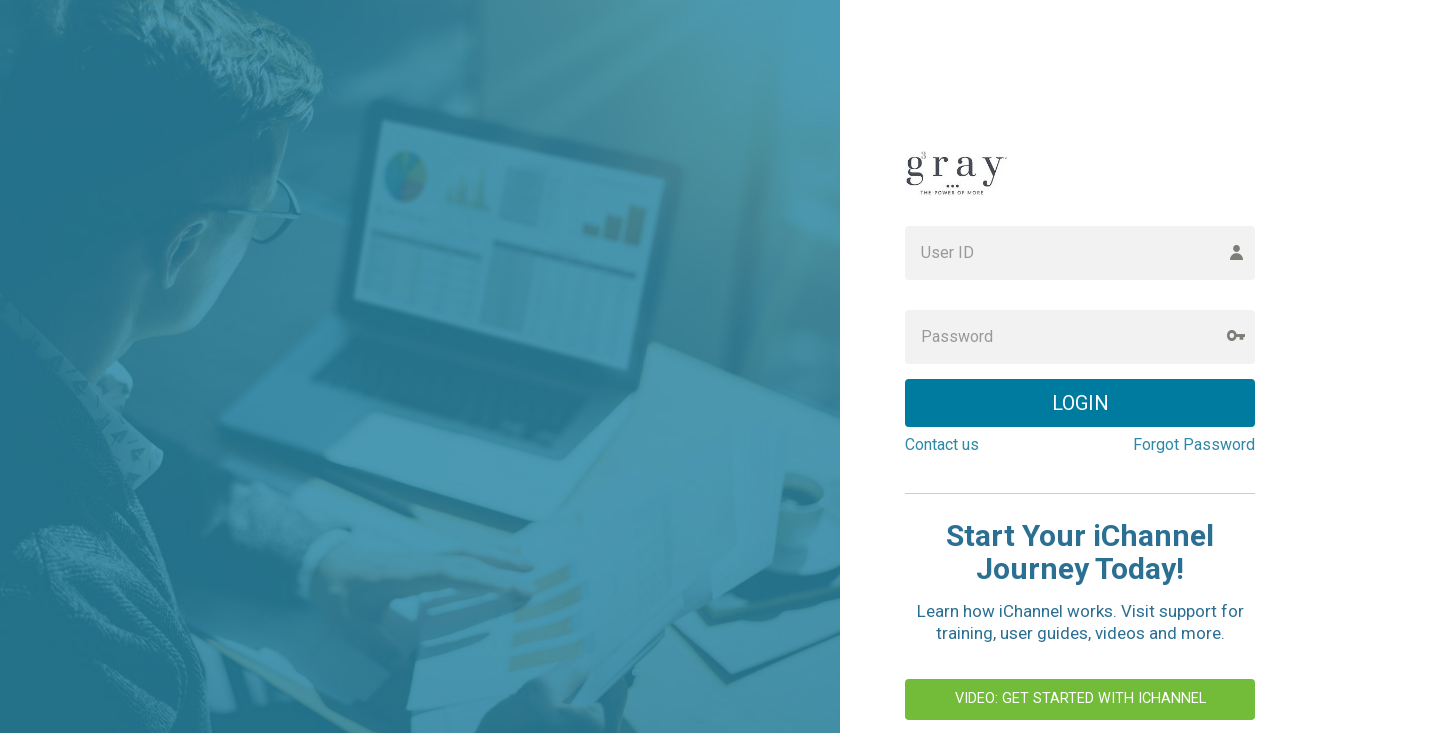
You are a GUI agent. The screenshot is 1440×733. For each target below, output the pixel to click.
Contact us (942, 444)
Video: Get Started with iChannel (1080, 698)
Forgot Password (1194, 444)
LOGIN (1080, 403)
